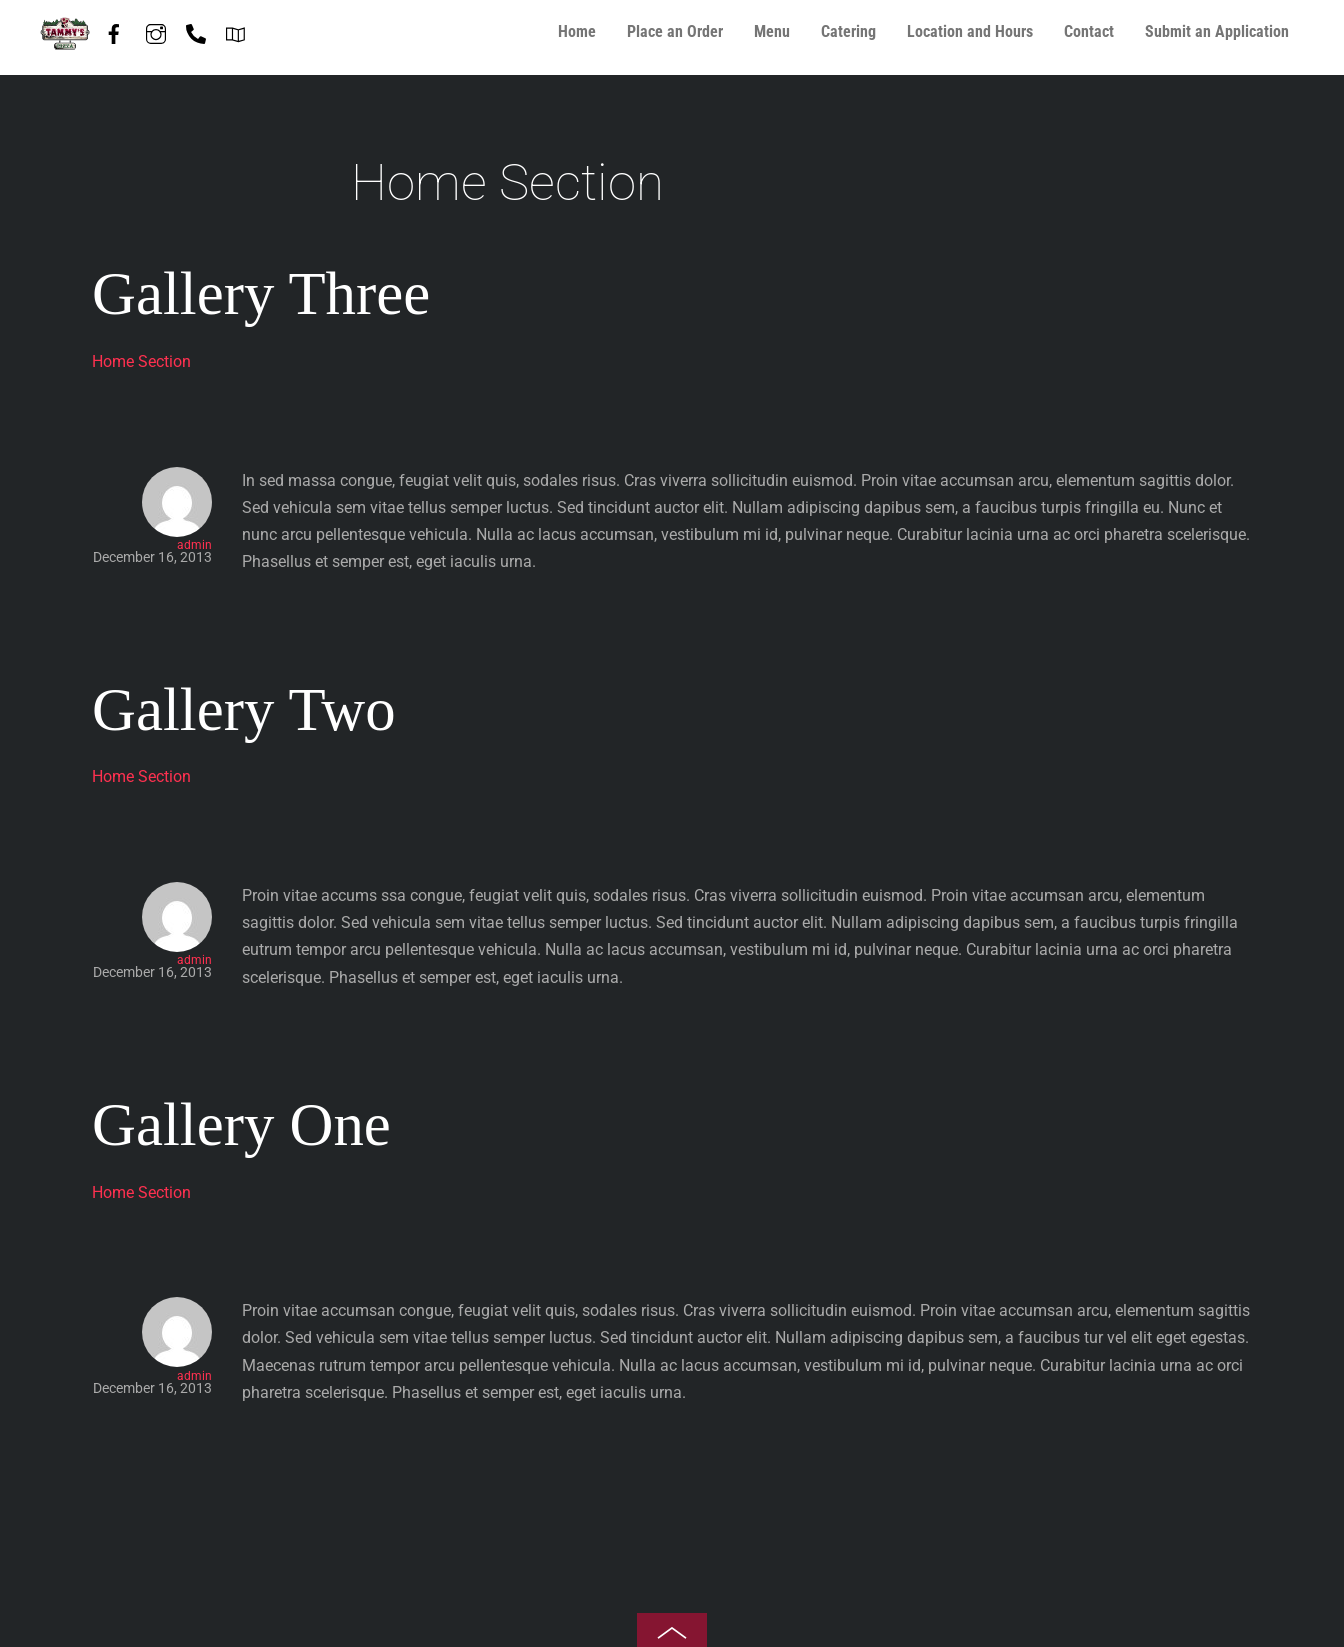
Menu (772, 31)
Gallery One (241, 1124)
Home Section (141, 361)
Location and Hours (970, 31)
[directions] (236, 30)
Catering (848, 31)
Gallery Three (261, 293)
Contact (1089, 31)
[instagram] (156, 30)
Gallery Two (244, 709)
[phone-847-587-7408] (196, 30)
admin (194, 545)
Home (577, 31)
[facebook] (114, 30)
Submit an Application (1217, 31)
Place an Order (675, 31)
